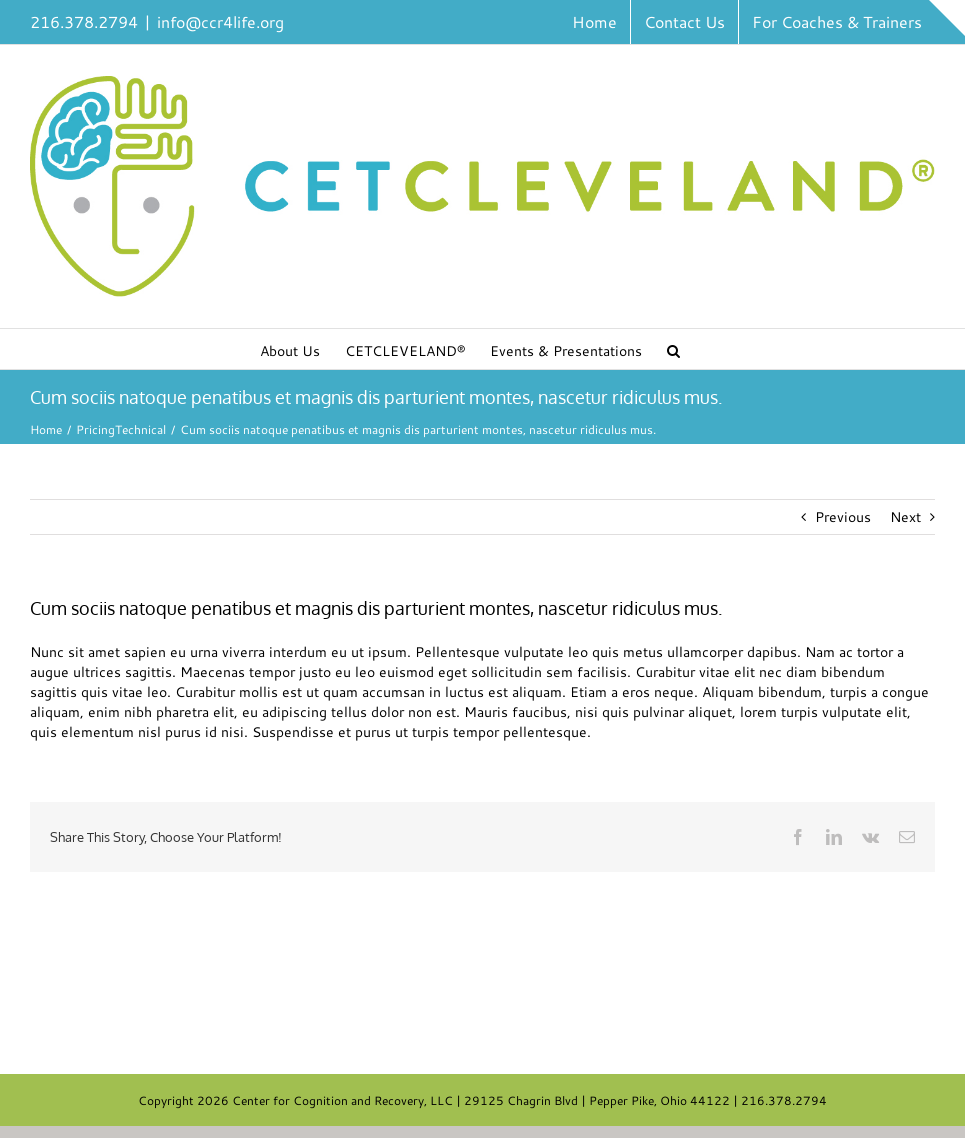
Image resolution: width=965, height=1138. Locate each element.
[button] (673, 349)
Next (905, 517)
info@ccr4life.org (220, 21)
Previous (843, 517)
